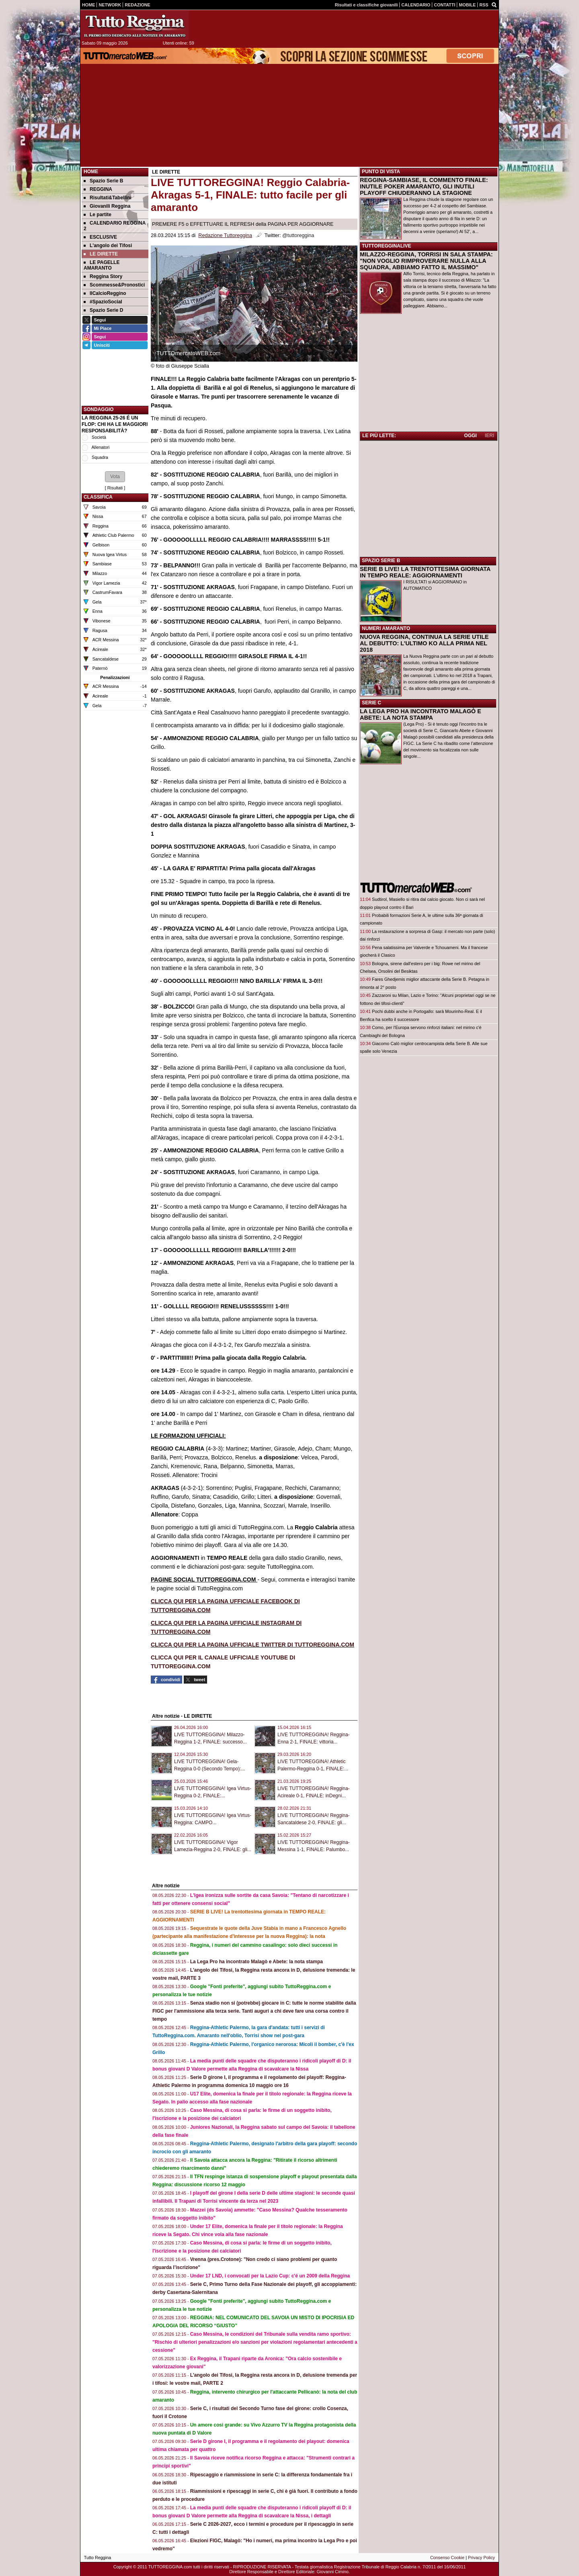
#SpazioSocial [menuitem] (103, 302)
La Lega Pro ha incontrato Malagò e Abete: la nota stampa (256, 1961)
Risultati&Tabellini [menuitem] (107, 198)
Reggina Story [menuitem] (103, 276)
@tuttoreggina (298, 235)
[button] (115, 476)
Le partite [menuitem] (97, 214)
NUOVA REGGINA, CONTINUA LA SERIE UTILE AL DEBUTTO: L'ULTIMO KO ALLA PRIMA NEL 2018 (424, 643)
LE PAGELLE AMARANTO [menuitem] (101, 265)
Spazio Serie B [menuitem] (103, 181)
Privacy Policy (481, 2557)
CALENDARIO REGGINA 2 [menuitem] (115, 225)
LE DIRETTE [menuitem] (101, 254)
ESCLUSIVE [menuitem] (100, 237)
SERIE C (371, 703)
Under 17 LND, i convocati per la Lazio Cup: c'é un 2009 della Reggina (270, 2276)
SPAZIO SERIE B (381, 560)
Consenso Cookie (447, 2557)
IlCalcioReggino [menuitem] (105, 293)
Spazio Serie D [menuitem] (103, 310)
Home (91, 171)
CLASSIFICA (98, 497)
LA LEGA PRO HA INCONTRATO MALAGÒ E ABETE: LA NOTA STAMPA (420, 714)
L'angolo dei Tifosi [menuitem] (108, 245)
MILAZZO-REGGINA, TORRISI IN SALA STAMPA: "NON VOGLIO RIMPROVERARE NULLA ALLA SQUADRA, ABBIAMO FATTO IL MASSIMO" (426, 260)
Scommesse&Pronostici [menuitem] (114, 285)
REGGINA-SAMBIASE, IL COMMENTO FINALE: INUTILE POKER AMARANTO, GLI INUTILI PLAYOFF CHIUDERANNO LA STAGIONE (424, 186)
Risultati (115, 487)
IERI (489, 435)
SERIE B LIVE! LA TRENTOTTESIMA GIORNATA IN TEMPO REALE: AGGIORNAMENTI (425, 572)
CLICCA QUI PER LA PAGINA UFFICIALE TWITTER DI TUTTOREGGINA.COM (252, 1644)
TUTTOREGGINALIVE (386, 246)
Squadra (100, 457)
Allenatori (100, 447)
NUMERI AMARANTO (386, 628)
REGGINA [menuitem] (98, 189)
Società (99, 437)
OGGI (470, 435)
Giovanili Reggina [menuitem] (107, 206)
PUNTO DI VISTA (381, 171)
